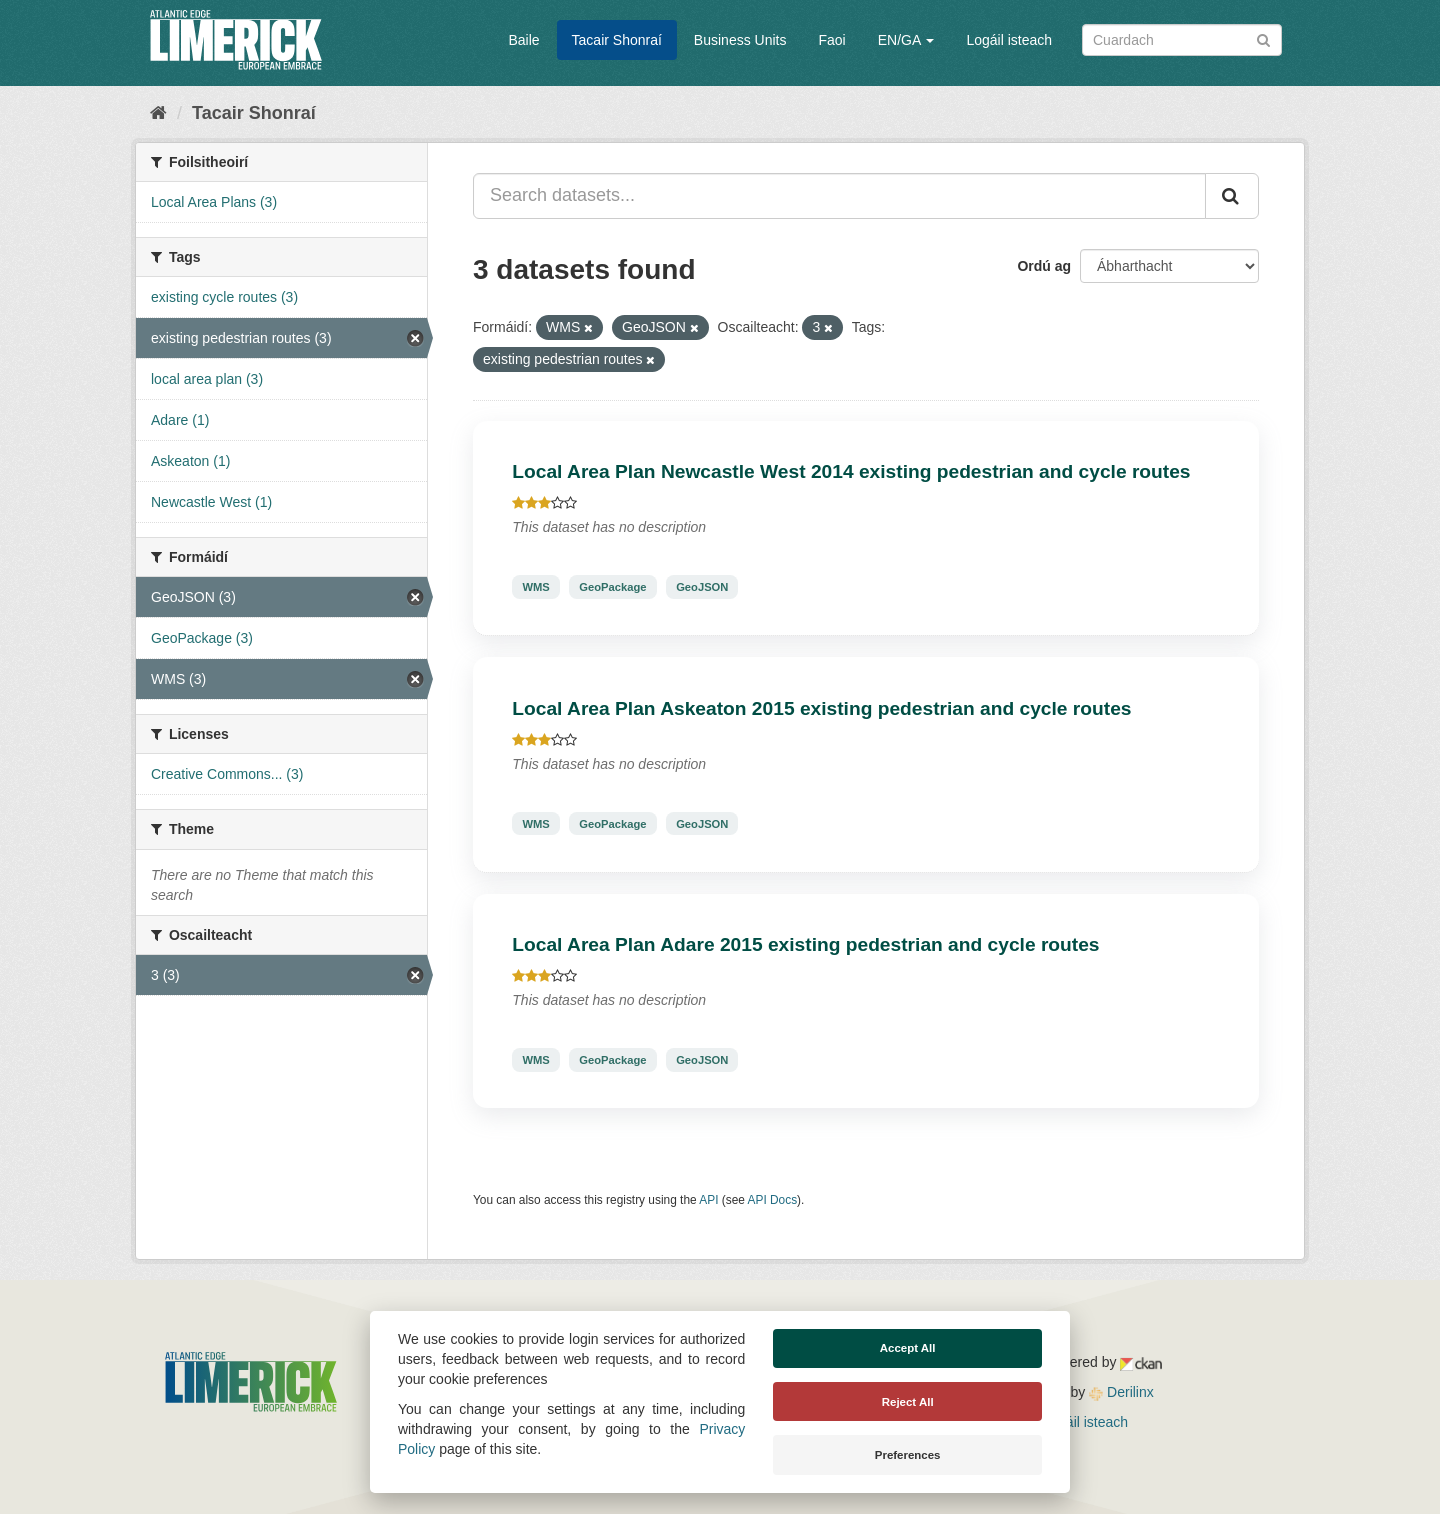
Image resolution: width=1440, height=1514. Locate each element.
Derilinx (1121, 1392)
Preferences (908, 1455)
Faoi (831, 40)
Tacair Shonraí (617, 40)
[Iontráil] (1263, 38)
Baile (523, 40)
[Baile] (158, 113)
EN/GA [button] (906, 40)
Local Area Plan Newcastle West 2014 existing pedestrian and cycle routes (851, 471)
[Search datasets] (1182, 40)
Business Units (740, 40)
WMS (535, 587)
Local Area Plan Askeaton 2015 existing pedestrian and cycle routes (821, 708)
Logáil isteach (1009, 40)
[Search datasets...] (839, 196)
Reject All (908, 1402)
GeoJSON (702, 587)
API (708, 1200)
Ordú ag (1044, 266)
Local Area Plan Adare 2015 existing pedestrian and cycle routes (805, 944)
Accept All (908, 1348)
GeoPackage (612, 587)
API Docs (773, 1200)
